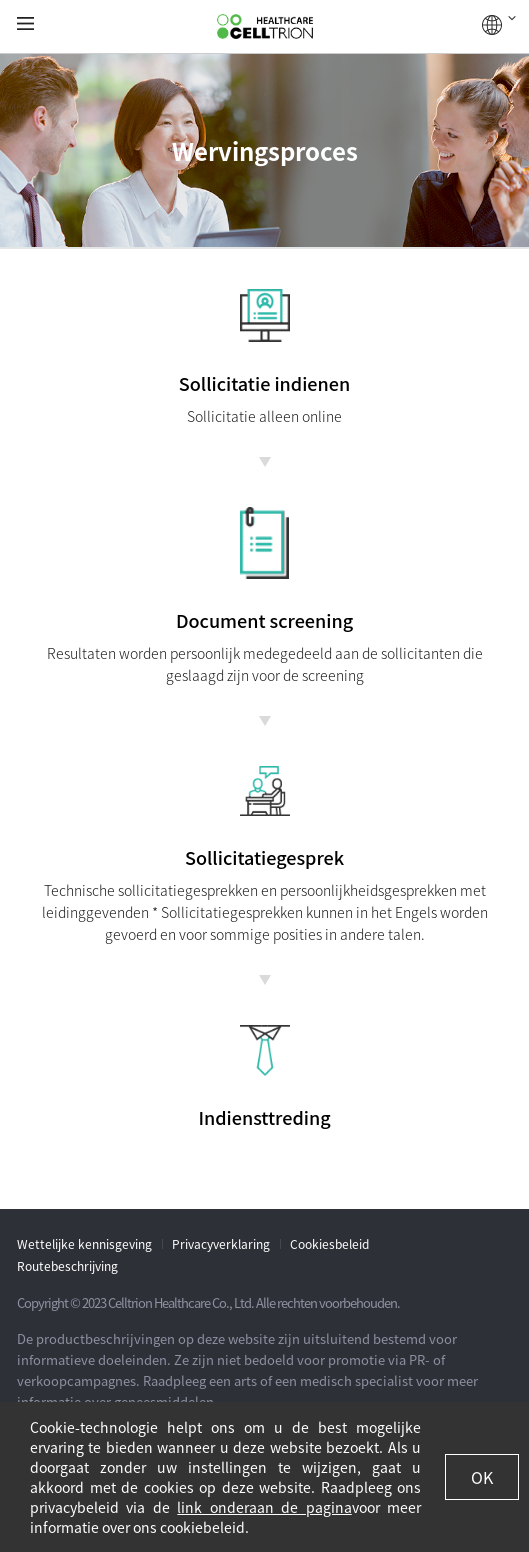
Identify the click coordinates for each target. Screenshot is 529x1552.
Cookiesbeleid (329, 1244)
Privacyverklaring (221, 1244)
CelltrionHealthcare (265, 27)
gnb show (25, 24)
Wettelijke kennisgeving (84, 1244)
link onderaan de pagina (264, 1507)
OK (482, 1477)
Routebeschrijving (67, 1266)
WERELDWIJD (499, 25)
